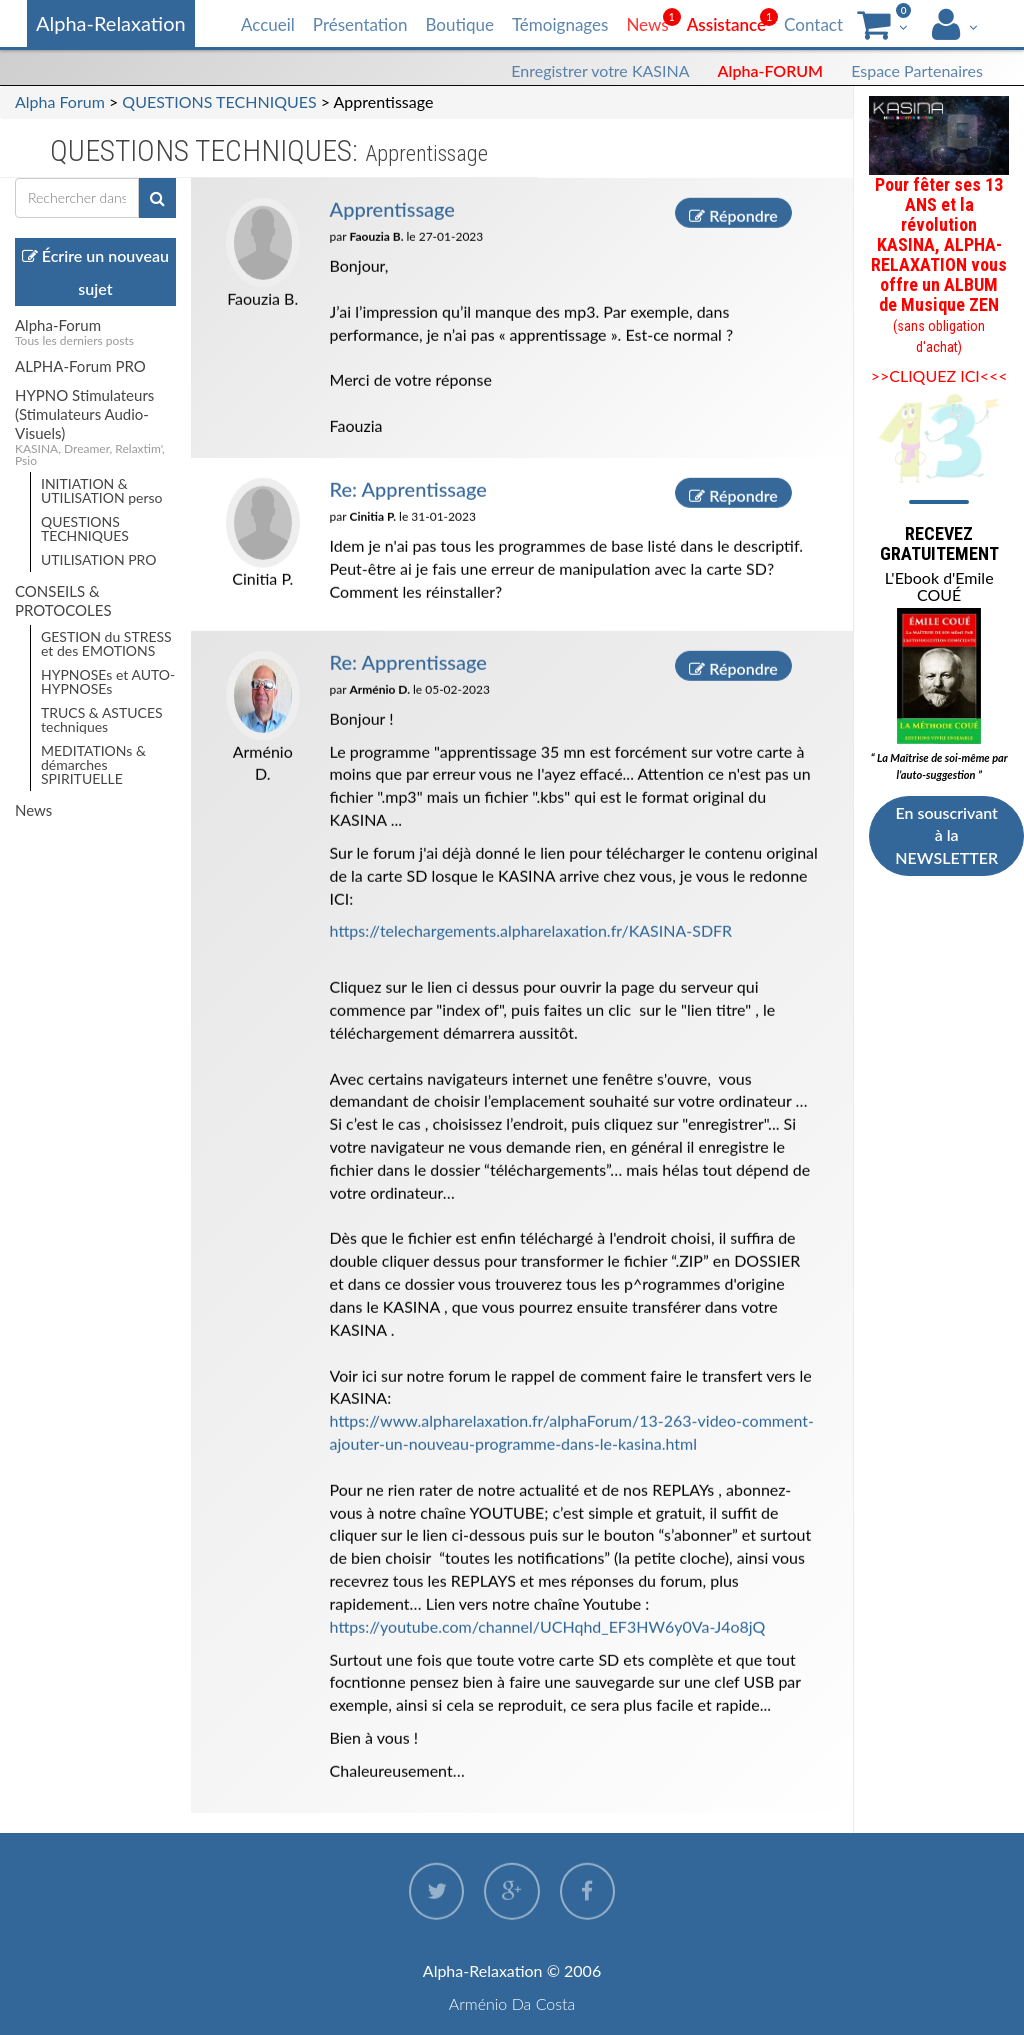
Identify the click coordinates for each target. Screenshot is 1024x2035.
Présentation (360, 24)
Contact (813, 24)
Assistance (726, 24)
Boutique (459, 24)
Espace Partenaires (917, 70)
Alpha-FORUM (771, 70)
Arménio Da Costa (512, 2003)
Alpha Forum (60, 101)
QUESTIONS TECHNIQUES (219, 101)
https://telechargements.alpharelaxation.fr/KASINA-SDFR (531, 930)
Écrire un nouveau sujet (95, 272)
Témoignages (560, 24)
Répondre (733, 214)
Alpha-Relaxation (111, 23)
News (647, 24)
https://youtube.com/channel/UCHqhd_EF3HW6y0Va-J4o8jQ (548, 1625)
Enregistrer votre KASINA (600, 70)
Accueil (268, 24)
